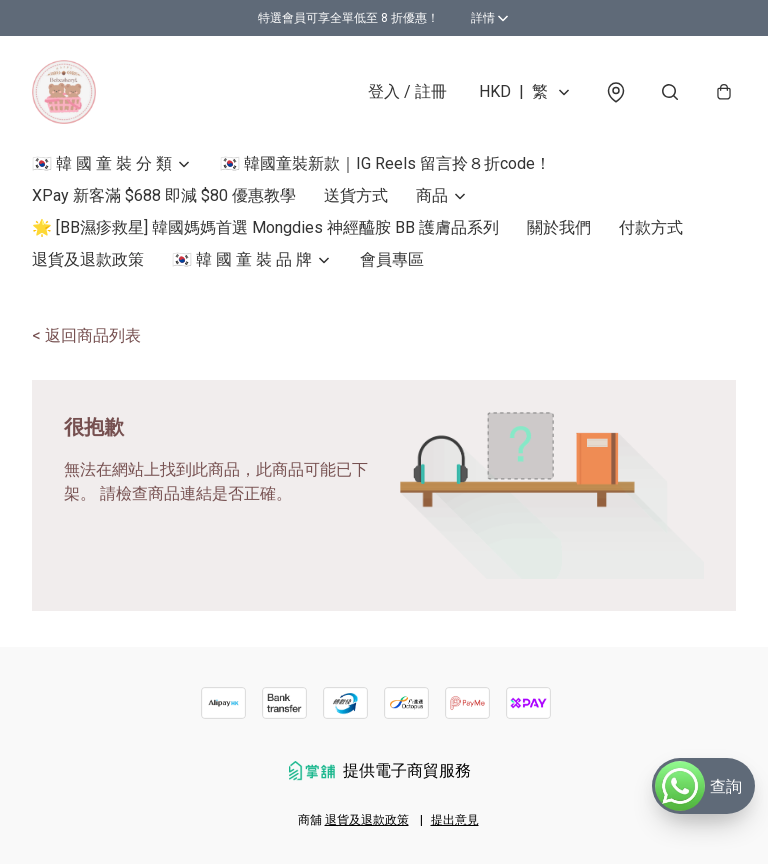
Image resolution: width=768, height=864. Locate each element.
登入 (407, 91)
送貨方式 (356, 195)
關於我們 (559, 227)
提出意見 (455, 820)
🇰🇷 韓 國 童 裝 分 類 (102, 163)
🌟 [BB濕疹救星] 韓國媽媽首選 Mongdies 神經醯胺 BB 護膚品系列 (265, 227)
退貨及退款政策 (88, 259)
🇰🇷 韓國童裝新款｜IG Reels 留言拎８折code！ (385, 163)
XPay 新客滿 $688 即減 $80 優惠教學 (164, 195)
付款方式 (651, 227)
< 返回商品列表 (86, 335)
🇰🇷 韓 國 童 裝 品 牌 (242, 259)
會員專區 (392, 259)
